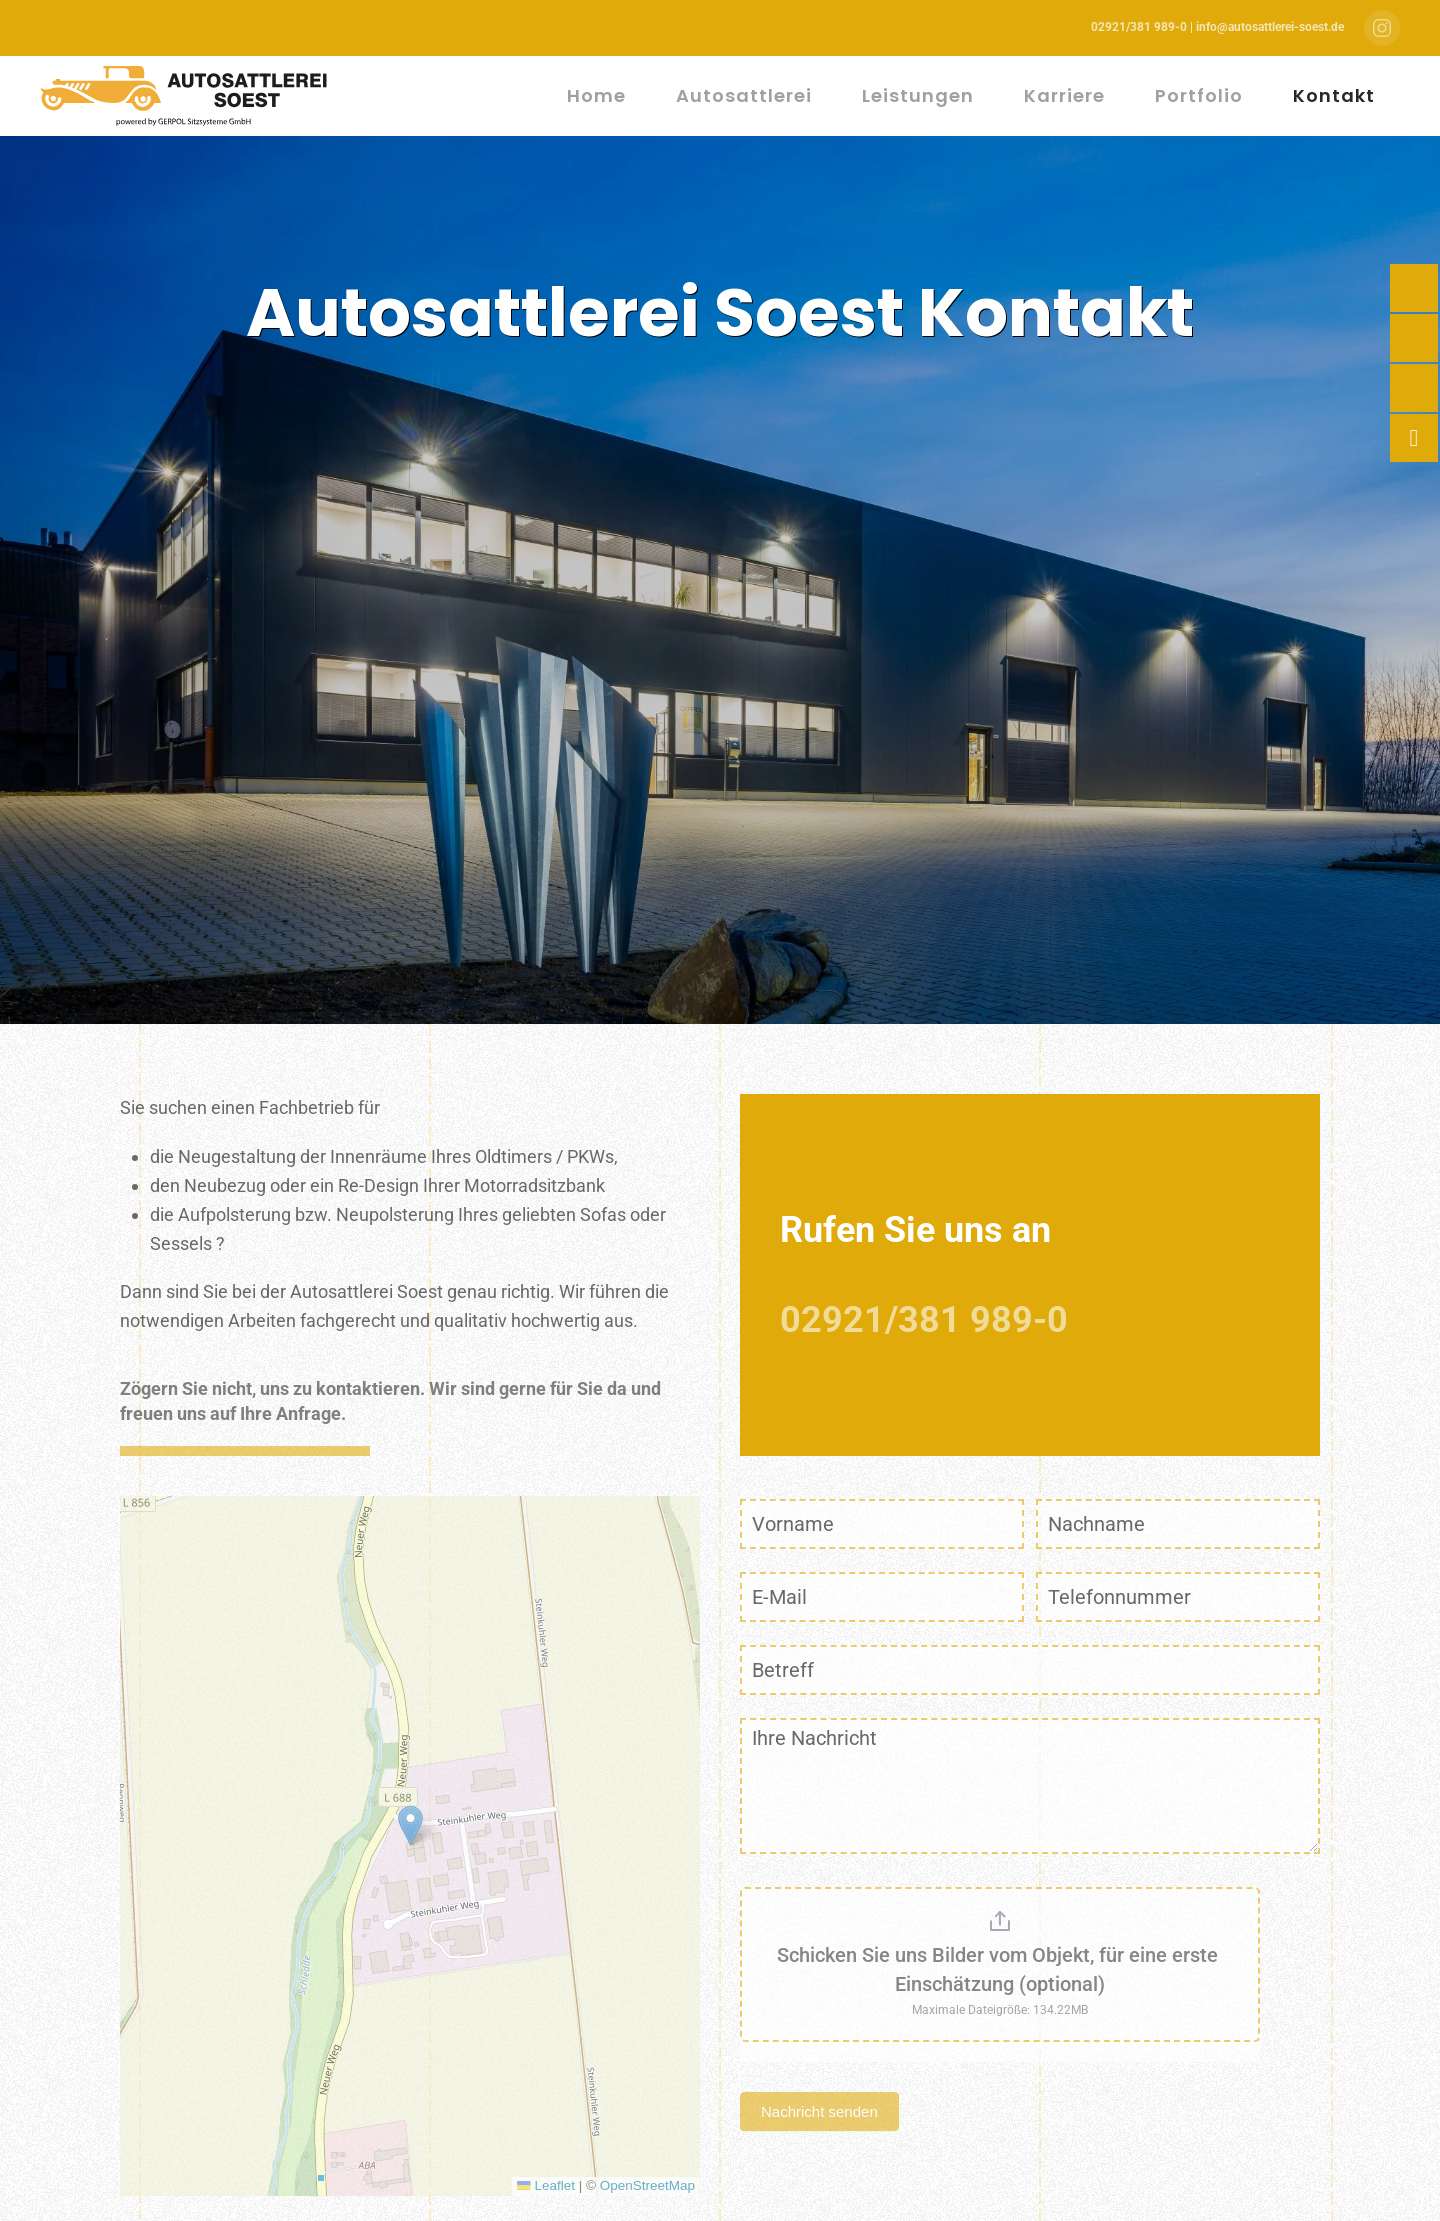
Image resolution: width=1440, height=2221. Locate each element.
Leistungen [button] (918, 95)
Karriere (1064, 95)
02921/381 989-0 (924, 1320)
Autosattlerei (744, 95)
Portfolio (1199, 95)
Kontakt (1334, 95)
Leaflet (546, 2185)
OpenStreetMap (647, 2185)
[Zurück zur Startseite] (186, 96)
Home (596, 95)
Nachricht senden (819, 2111)
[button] (410, 1825)
